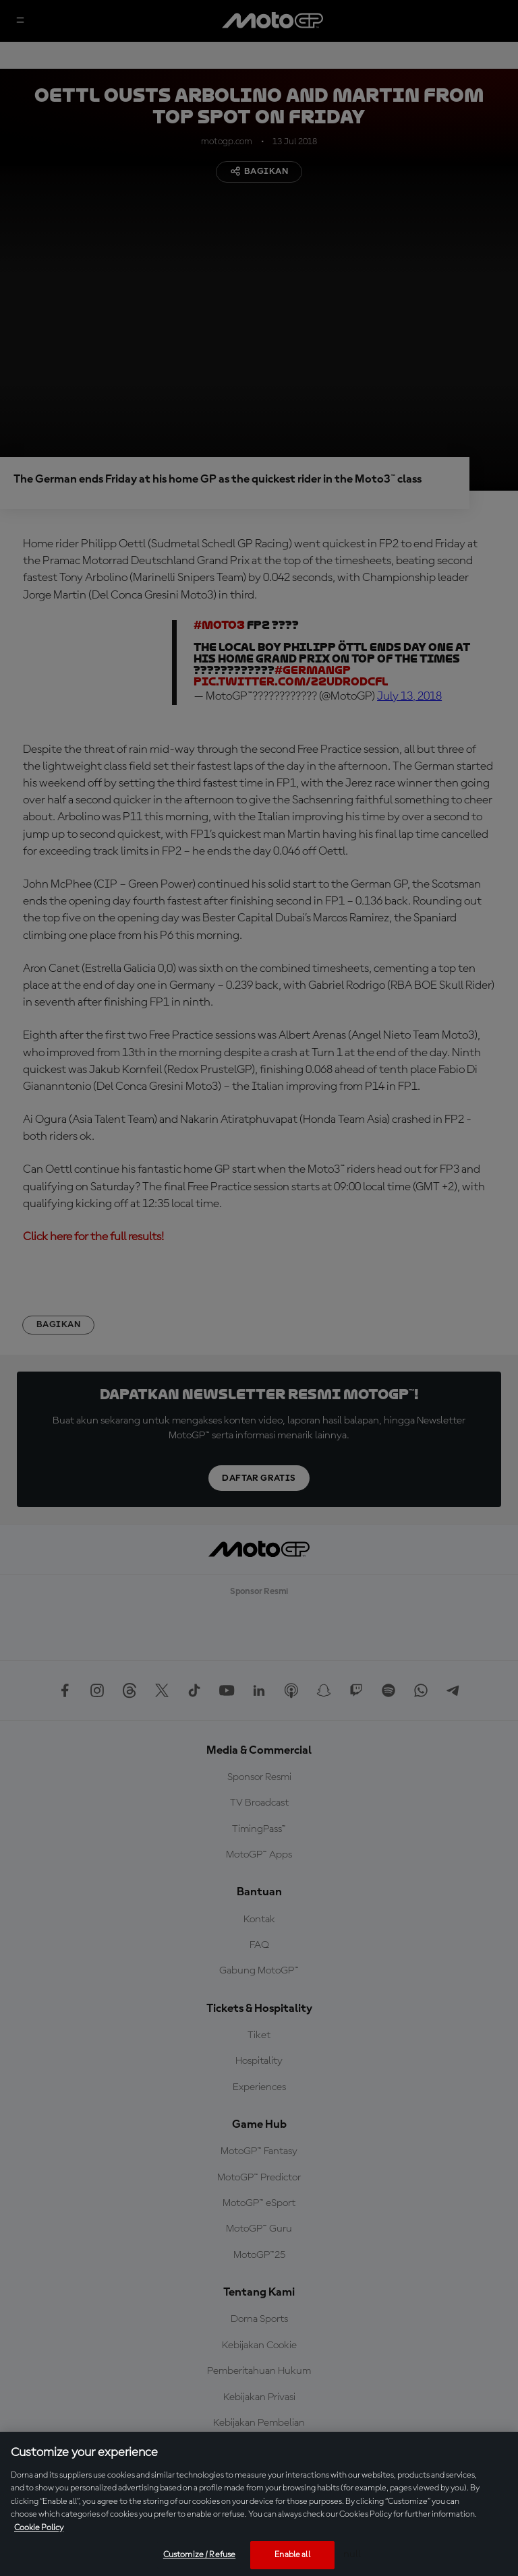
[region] (259, 2504)
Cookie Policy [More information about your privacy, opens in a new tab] (38, 2527)
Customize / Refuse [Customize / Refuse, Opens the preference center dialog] (199, 2554)
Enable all (292, 2554)
